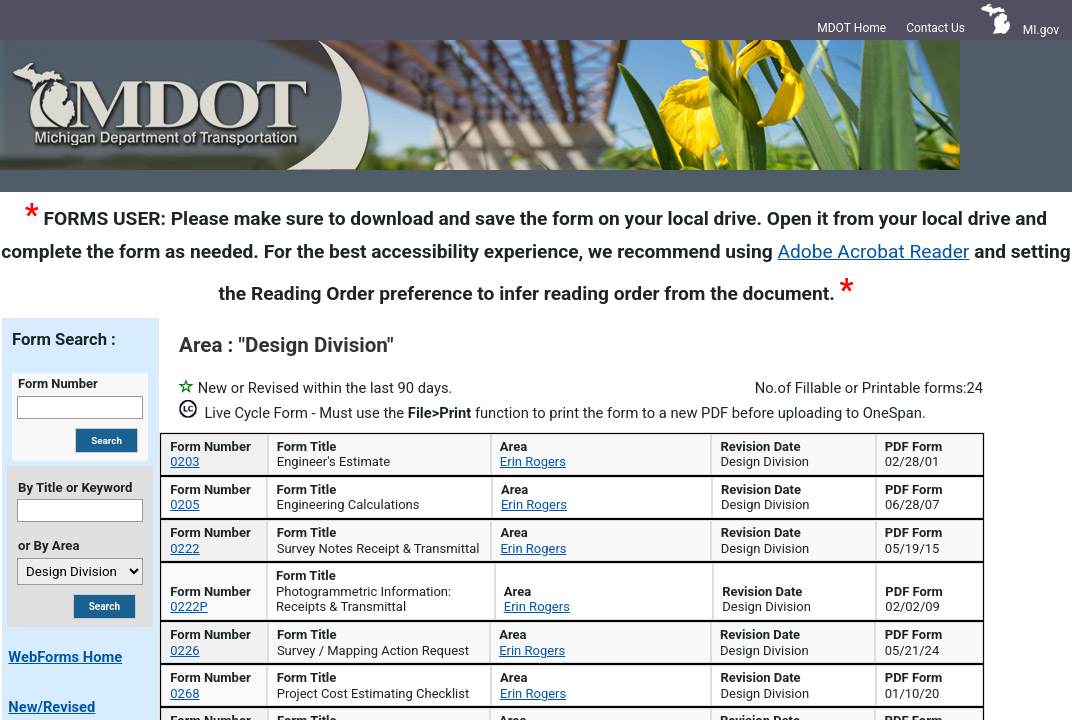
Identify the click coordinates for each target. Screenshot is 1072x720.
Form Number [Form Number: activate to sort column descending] (209, 447)
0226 (179, 675)
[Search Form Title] (382, 484)
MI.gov (1041, 30)
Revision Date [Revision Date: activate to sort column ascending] (922, 447)
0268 (179, 706)
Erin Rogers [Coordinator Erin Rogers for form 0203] (532, 532)
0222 (179, 593)
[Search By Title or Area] (104, 606)
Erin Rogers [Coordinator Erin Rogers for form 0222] (532, 593)
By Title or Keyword (75, 487)
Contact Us (935, 28)
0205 (179, 563)
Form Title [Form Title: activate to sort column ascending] (377, 447)
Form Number (58, 383)
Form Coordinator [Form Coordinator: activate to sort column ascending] (597, 447)
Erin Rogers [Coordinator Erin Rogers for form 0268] (532, 706)
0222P (183, 644)
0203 (179, 532)
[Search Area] (792, 484)
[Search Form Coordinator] (603, 484)
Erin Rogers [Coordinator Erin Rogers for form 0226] (532, 675)
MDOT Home (851, 28)
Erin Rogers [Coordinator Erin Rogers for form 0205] (532, 563)
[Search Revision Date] (928, 484)
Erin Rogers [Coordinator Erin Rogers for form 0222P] (532, 644)
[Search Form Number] (215, 484)
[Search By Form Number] (106, 440)
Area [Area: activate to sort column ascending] (785, 447)
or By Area (48, 545)
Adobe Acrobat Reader (873, 251)
